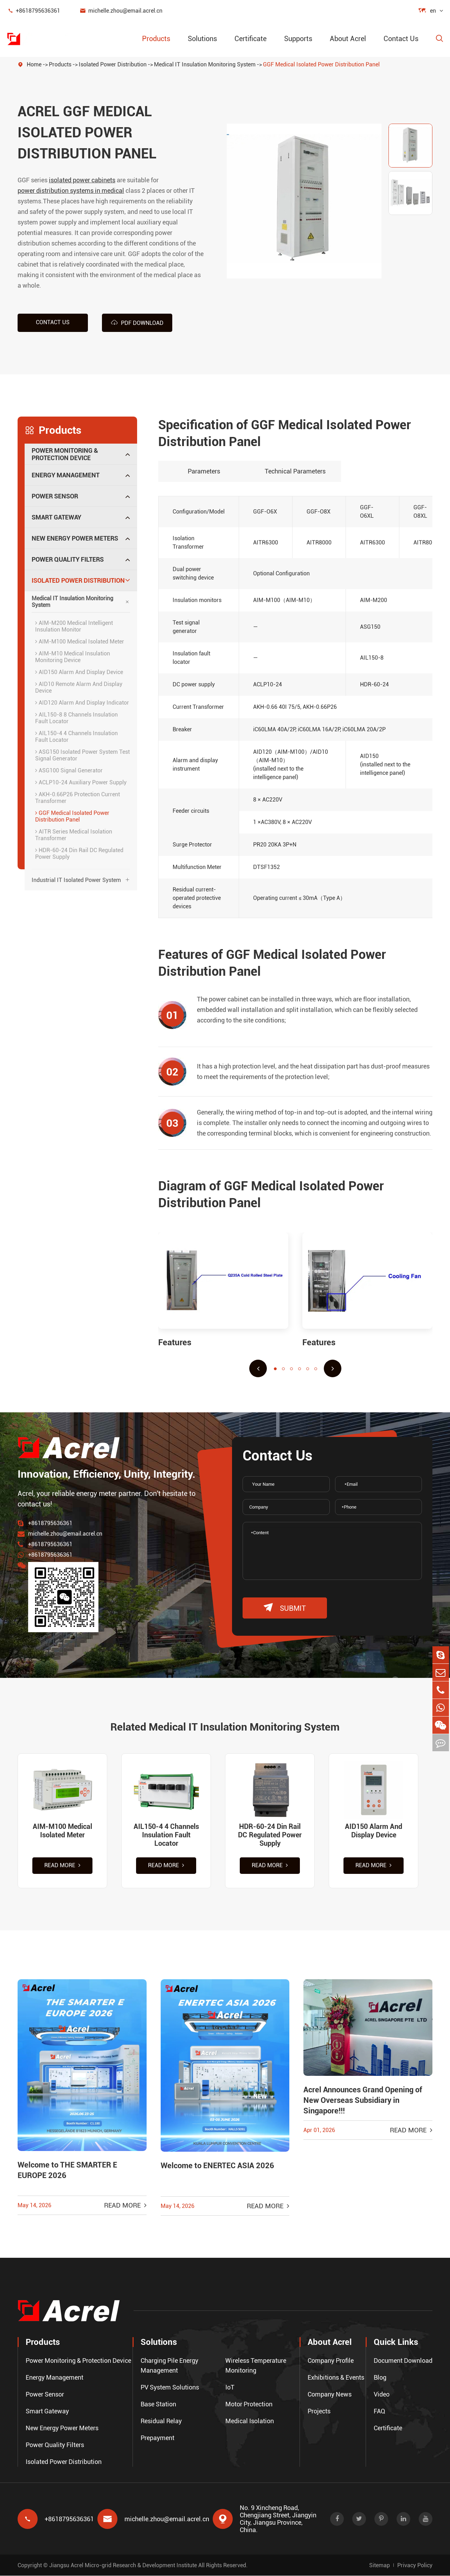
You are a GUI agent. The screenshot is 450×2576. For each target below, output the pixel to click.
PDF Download (137, 322)
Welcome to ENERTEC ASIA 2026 (217, 2166)
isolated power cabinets (82, 180)
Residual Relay (161, 2421)
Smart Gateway (56, 517)
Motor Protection (248, 2404)
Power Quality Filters (68, 559)
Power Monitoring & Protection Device (65, 453)
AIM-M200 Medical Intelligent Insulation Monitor (74, 626)
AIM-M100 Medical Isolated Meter (79, 641)
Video (382, 2394)
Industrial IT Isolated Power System (76, 879)
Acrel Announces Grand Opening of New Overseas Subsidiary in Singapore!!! (362, 2101)
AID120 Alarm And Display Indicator (82, 702)
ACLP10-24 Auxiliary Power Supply (81, 782)
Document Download (403, 2361)
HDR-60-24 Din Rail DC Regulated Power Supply (79, 853)
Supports (298, 38)
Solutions (202, 38)
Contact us (53, 322)
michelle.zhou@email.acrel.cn (120, 10)
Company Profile (331, 2361)
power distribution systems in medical (71, 190)
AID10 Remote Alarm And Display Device (78, 687)
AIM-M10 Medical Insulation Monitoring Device (72, 656)
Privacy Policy (414, 2565)
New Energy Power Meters (75, 538)
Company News (330, 2394)
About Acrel (348, 38)
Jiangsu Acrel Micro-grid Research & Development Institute (123, 2565)
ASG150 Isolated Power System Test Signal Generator (82, 754)
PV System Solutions (170, 2387)
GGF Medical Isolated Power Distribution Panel (321, 64)
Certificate (250, 38)
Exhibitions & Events (336, 2377)
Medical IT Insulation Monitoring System (205, 64)
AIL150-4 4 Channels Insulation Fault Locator (76, 736)
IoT (229, 2387)
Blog (380, 2377)
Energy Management (65, 474)
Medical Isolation (249, 2421)
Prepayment (157, 2438)
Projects (319, 2411)
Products (156, 38)
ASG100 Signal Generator (69, 770)
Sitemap (379, 2565)
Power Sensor (55, 495)
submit (285, 1607)
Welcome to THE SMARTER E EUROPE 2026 (67, 2171)
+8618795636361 (33, 10)
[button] (258, 1368)
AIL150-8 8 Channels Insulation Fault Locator (76, 717)
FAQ (379, 2411)
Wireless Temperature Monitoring (255, 2365)
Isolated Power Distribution (113, 64)
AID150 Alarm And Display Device (79, 671)
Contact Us (401, 38)
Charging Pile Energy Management (169, 2365)
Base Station (158, 2404)
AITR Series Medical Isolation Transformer (73, 834)
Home (34, 64)
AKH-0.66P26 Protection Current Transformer (77, 797)
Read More (62, 1865)
